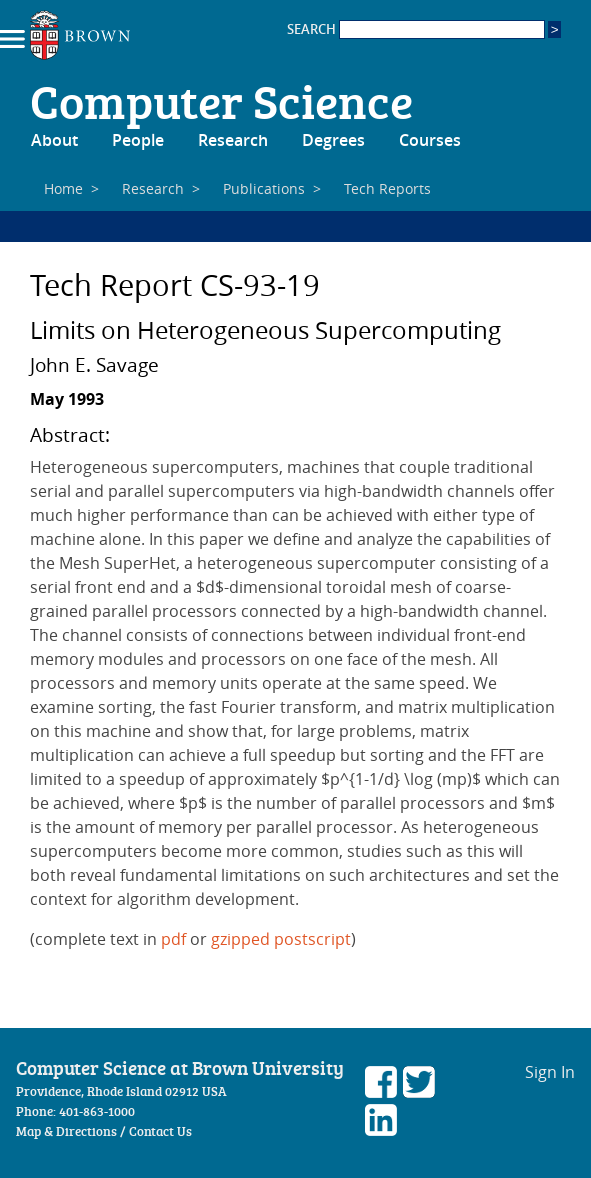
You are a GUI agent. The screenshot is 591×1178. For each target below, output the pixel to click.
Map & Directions (66, 1131)
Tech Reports (387, 188)
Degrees (333, 140)
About (54, 140)
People (138, 140)
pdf (173, 939)
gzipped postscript (281, 939)
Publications (264, 188)
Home (63, 188)
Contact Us (160, 1131)
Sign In (550, 1072)
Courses (430, 140)
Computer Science (221, 100)
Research (233, 140)
